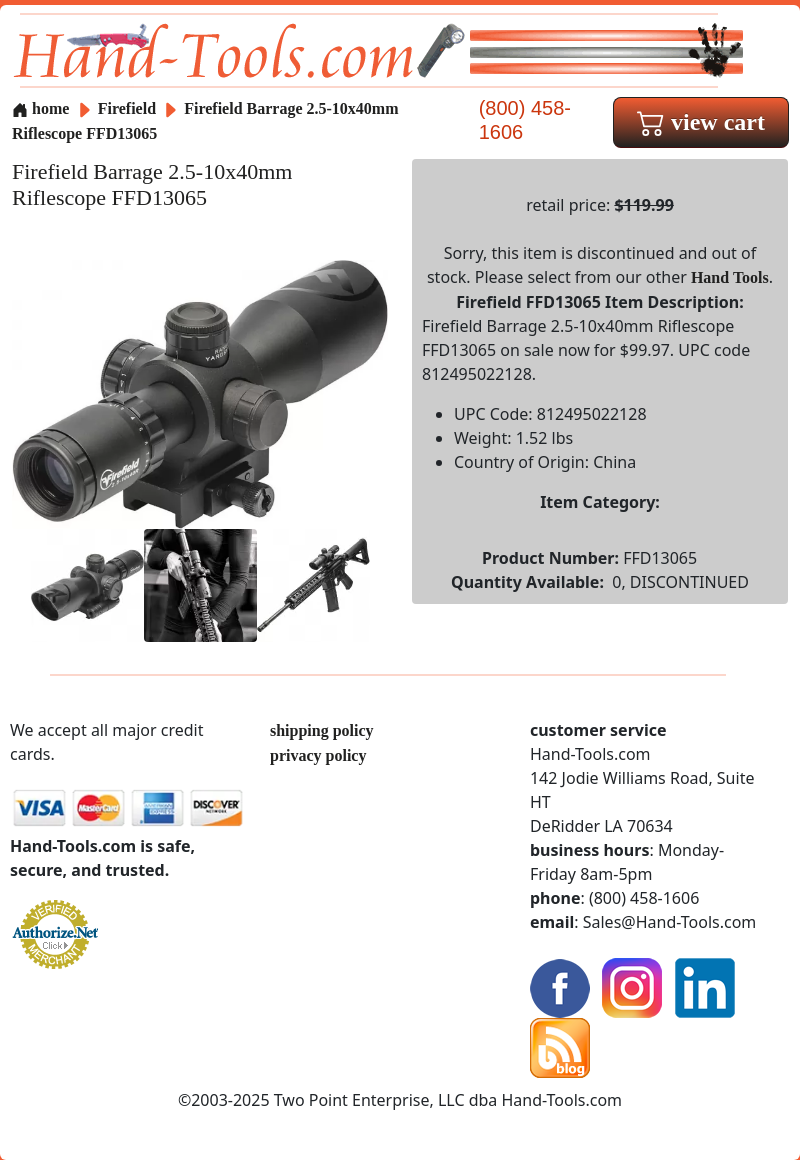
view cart (701, 122)
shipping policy (322, 730)
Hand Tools (730, 277)
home (40, 108)
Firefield (129, 108)
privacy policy (318, 755)
